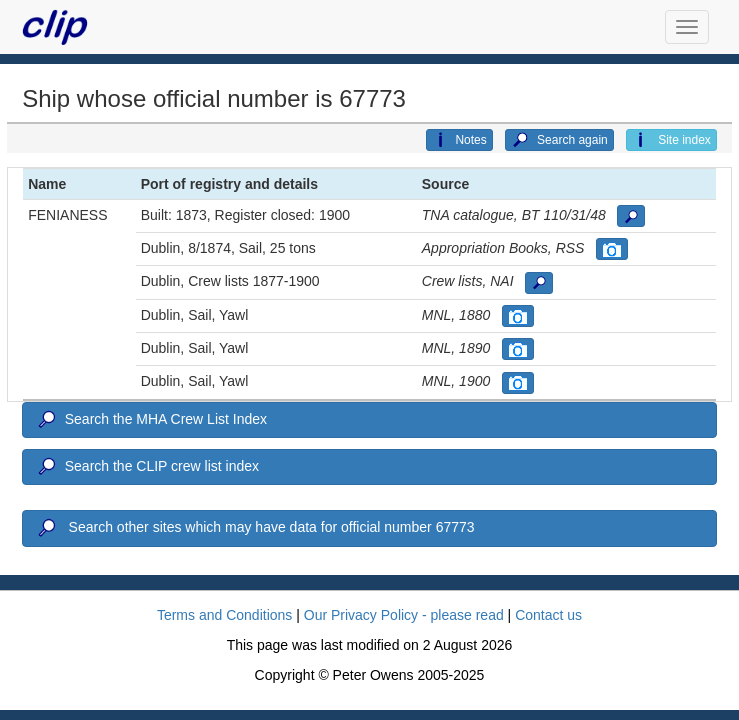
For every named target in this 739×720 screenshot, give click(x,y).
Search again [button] (559, 140)
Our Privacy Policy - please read (404, 615)
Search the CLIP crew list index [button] (147, 467)
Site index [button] (671, 140)
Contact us (548, 615)
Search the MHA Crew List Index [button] (151, 420)
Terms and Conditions (224, 615)
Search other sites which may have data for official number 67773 (254, 528)
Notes (459, 140)
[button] (631, 216)
